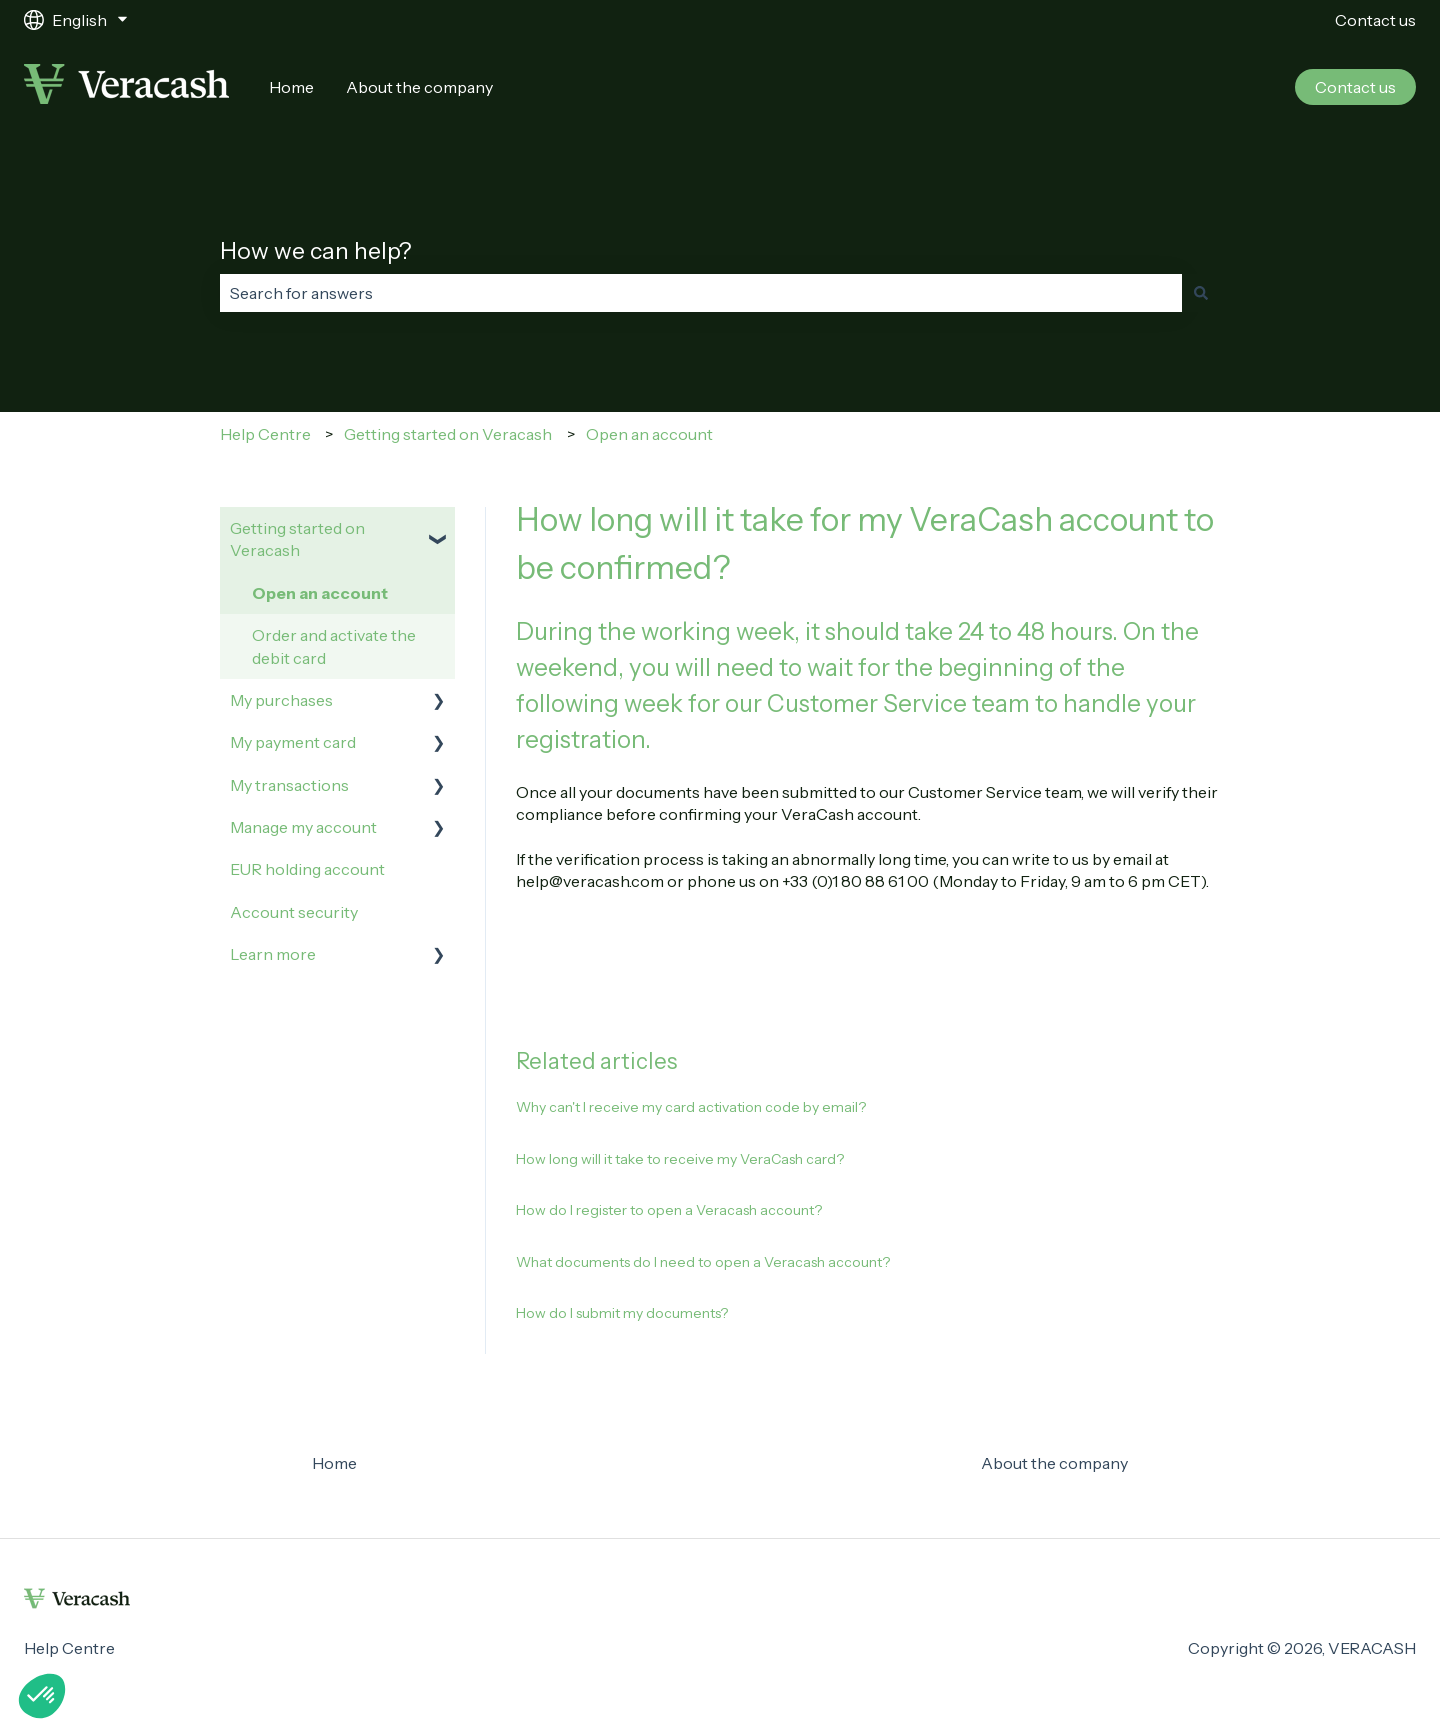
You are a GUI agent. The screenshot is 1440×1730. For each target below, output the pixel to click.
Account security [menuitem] (294, 912)
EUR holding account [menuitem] (307, 869)
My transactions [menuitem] (289, 785)
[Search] (1201, 293)
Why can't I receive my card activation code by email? (691, 1107)
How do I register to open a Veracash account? (669, 1210)
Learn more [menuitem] (273, 954)
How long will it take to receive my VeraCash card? (680, 1159)
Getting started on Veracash (448, 434)
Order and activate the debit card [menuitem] (334, 646)
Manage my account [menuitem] (303, 827)
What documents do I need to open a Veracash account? (703, 1262)
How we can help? (316, 251)
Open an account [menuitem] (320, 593)
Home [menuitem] (334, 1463)
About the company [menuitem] (1054, 1463)
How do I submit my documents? (622, 1313)
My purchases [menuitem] (281, 700)
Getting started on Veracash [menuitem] (297, 539)
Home (291, 87)
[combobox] (701, 293)
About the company (419, 87)
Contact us (1375, 20)
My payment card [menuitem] (293, 742)
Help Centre (265, 434)
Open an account (649, 434)
